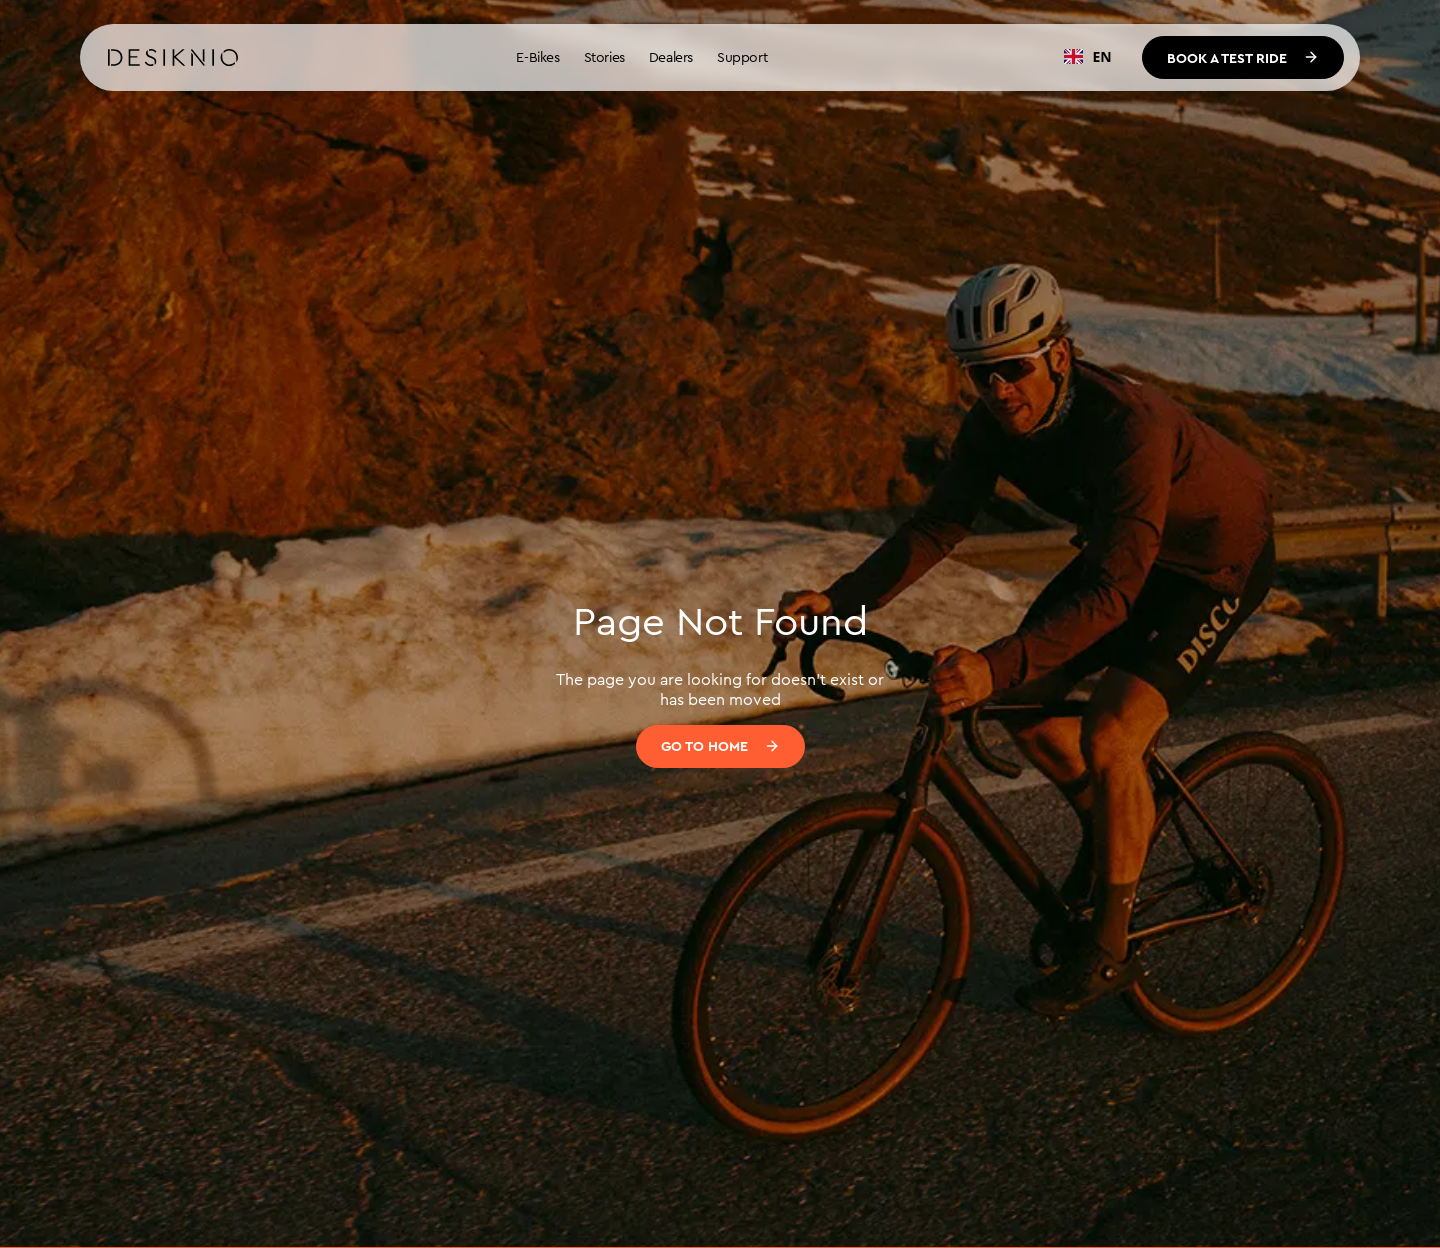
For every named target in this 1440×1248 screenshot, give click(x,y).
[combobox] (1088, 57)
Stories (604, 57)
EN (1088, 56)
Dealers (671, 57)
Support (742, 57)
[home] (173, 58)
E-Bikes (537, 57)
